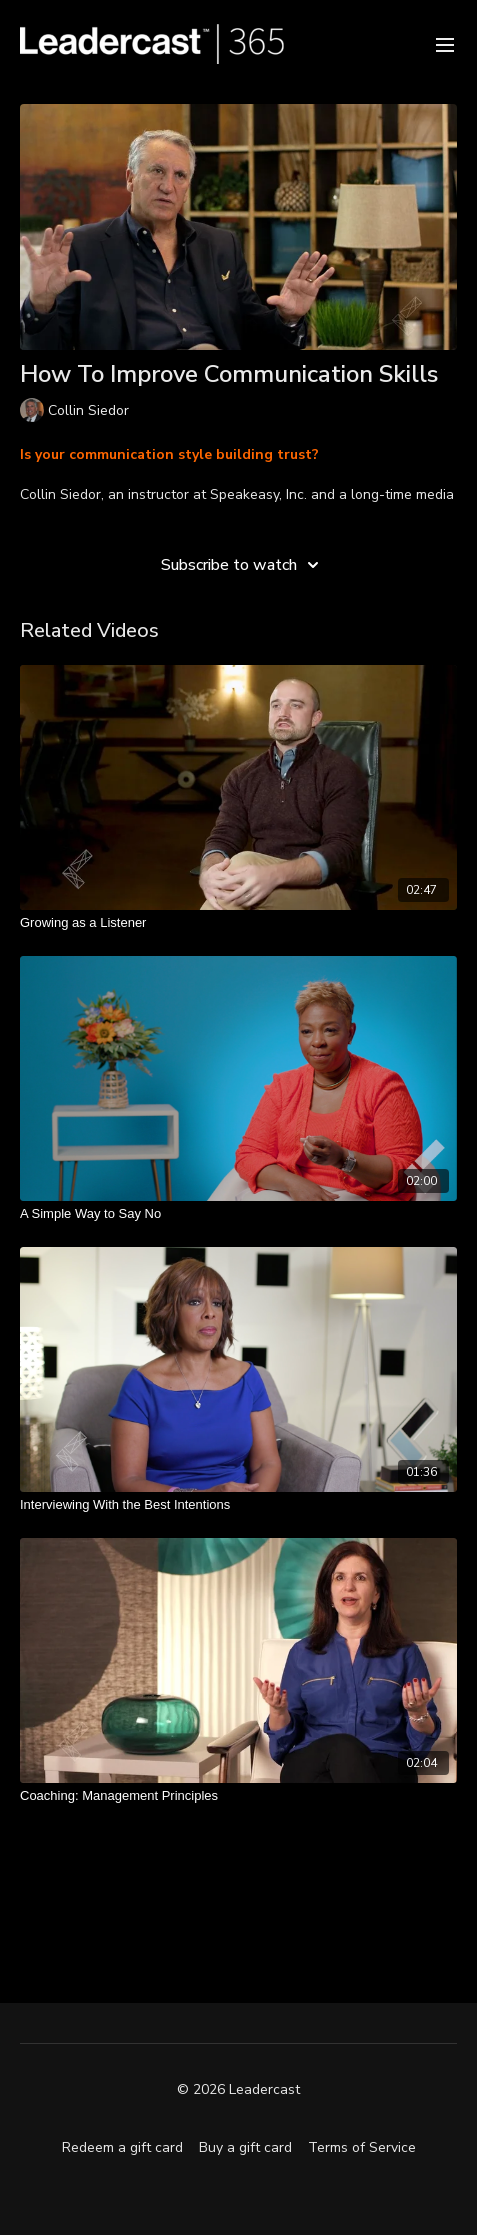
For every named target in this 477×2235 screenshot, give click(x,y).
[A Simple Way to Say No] (238, 1214)
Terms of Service (362, 2147)
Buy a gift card (245, 2147)
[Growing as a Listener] (238, 923)
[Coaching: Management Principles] (238, 1796)
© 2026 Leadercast (238, 2090)
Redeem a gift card (122, 2147)
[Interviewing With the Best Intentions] (238, 1505)
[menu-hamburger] (445, 43)
